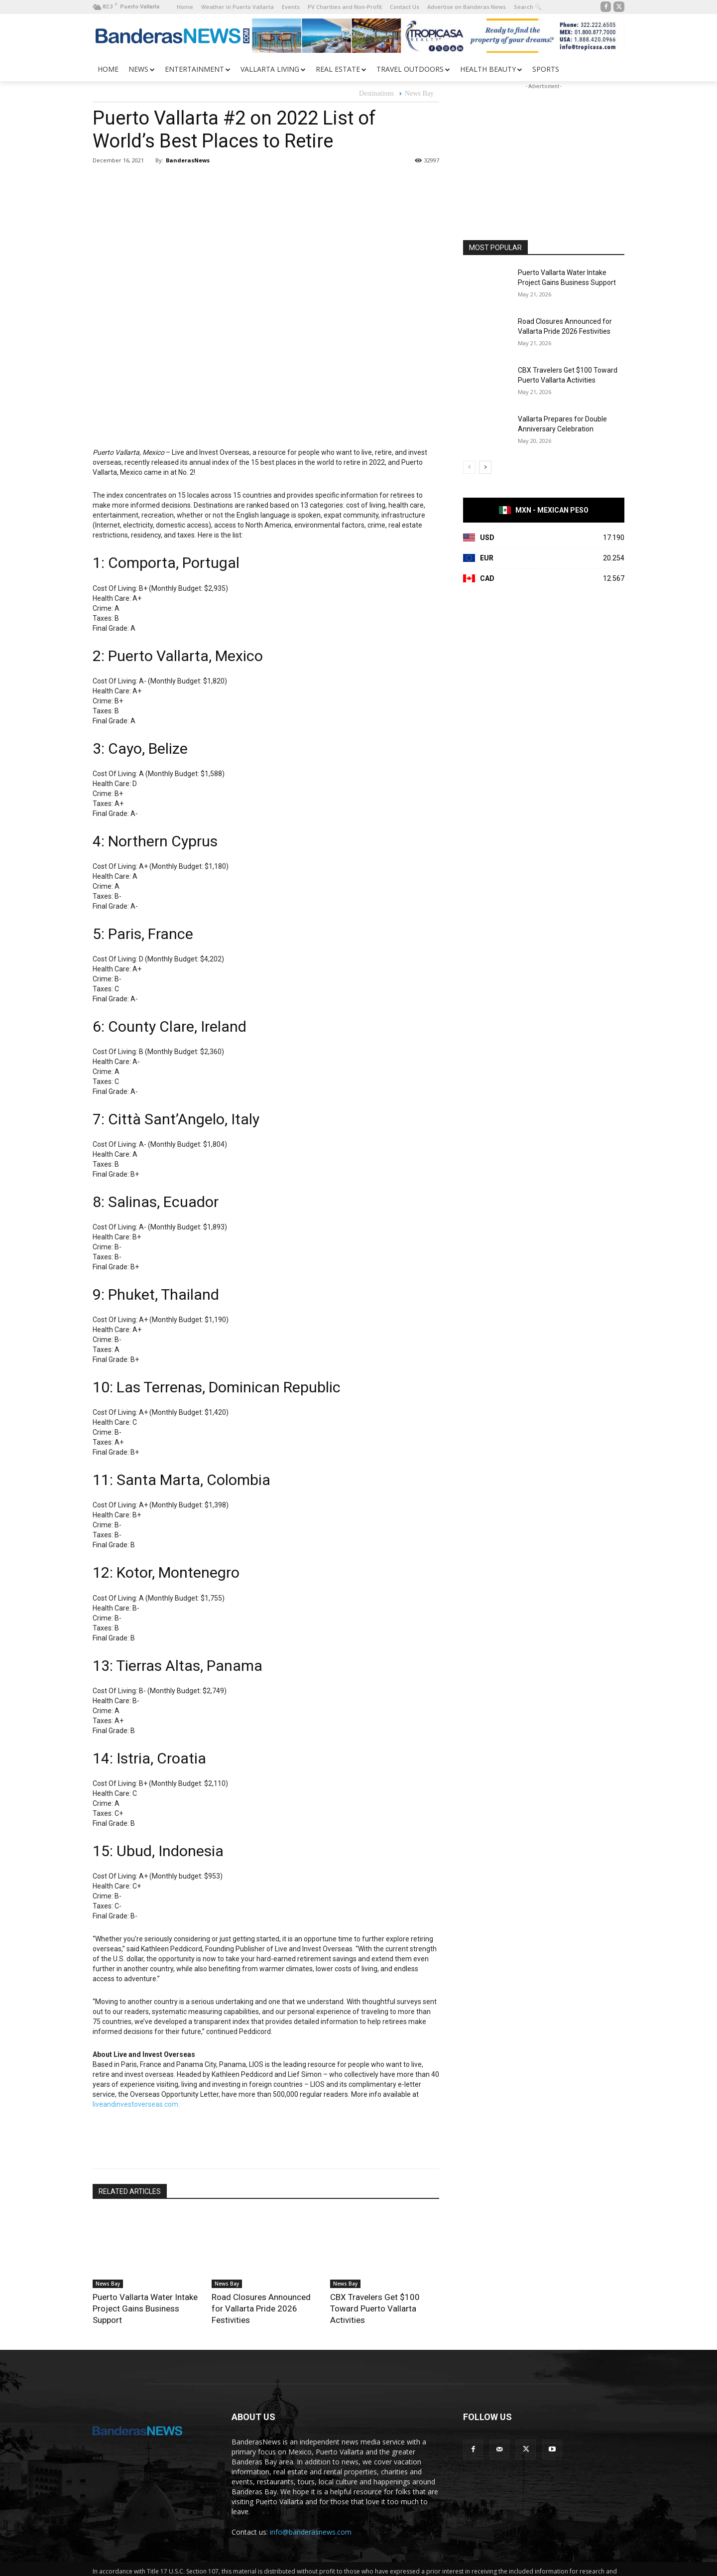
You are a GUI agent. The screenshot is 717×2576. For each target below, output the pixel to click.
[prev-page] (469, 467)
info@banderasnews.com (311, 2517)
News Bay (419, 94)
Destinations (376, 94)
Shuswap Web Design (474, 2567)
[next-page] (485, 467)
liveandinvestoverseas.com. (136, 2104)
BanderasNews (188, 160)
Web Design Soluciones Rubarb (393, 2567)
